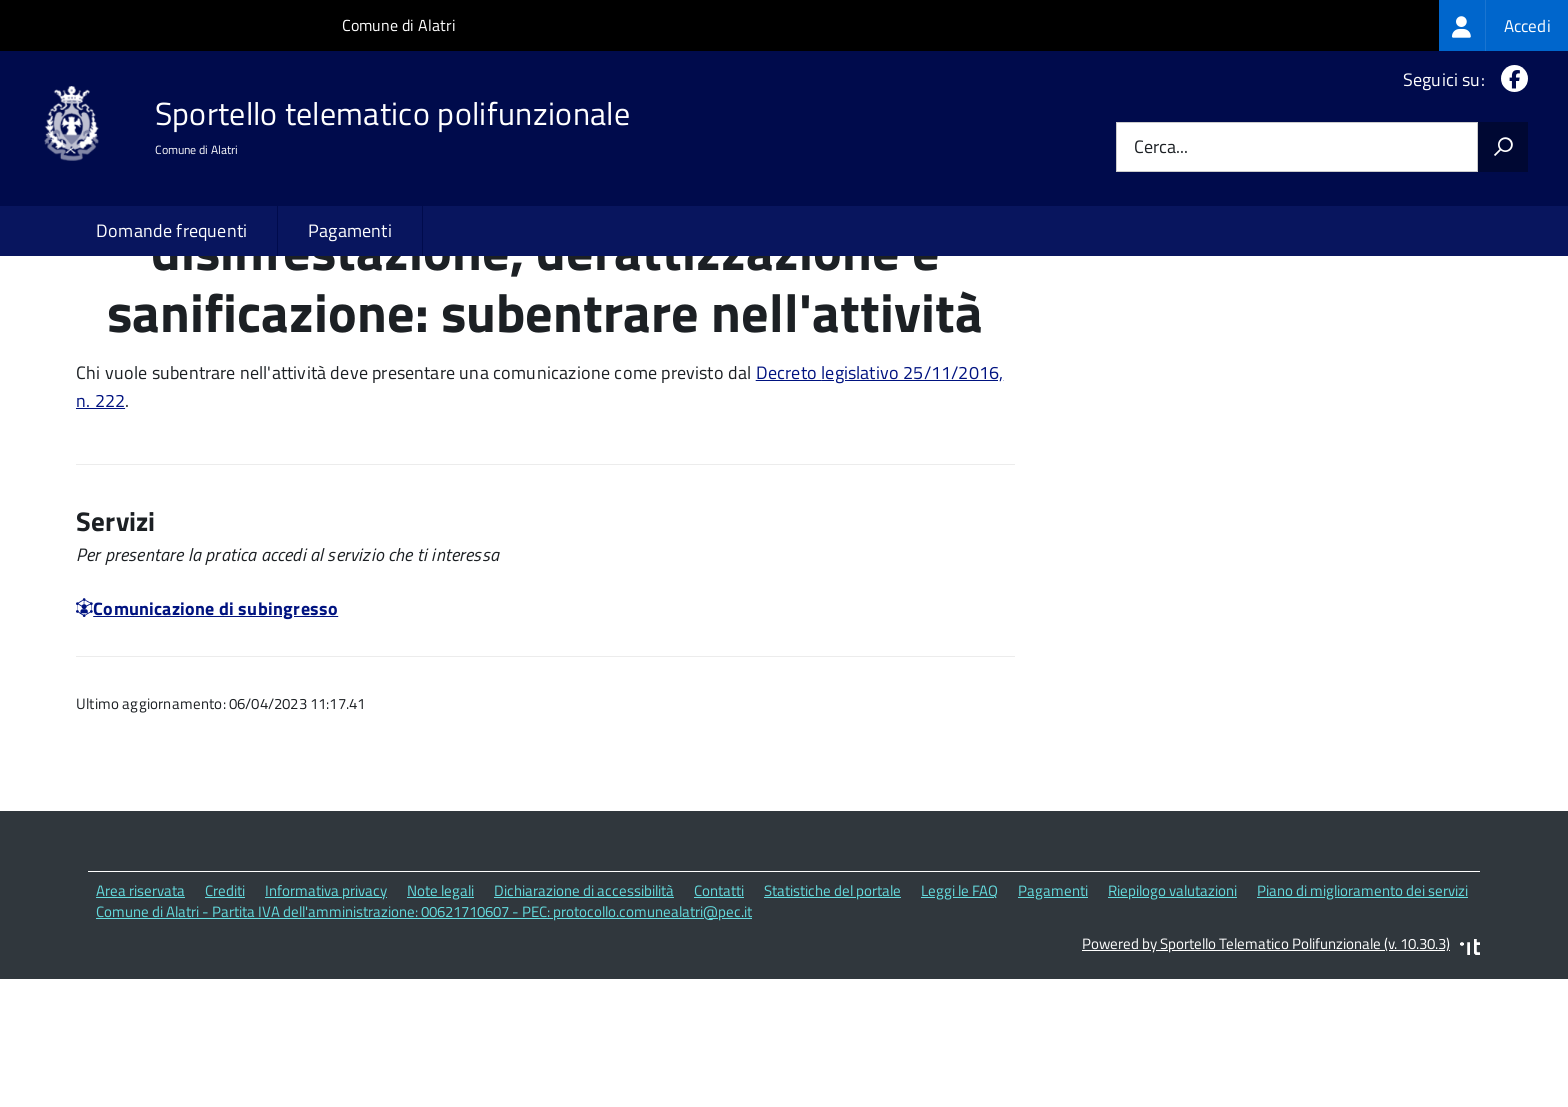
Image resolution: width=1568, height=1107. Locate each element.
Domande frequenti (171, 230)
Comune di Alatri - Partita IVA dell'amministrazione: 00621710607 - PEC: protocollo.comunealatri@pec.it (424, 1040)
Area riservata (140, 1019)
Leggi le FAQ (959, 1019)
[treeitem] (1503, 25)
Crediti (225, 1019)
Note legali (440, 1019)
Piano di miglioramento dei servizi (1362, 1019)
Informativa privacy (326, 1019)
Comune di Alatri (399, 25)
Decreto (788, 501)
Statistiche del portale (832, 1019)
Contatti (719, 1019)
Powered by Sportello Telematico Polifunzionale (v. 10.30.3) (1266, 1073)
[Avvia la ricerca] (1503, 147)
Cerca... (1161, 147)
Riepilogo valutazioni (1172, 1019)
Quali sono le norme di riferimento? (1226, 321)
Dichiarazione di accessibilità (584, 1019)
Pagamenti (350, 230)
